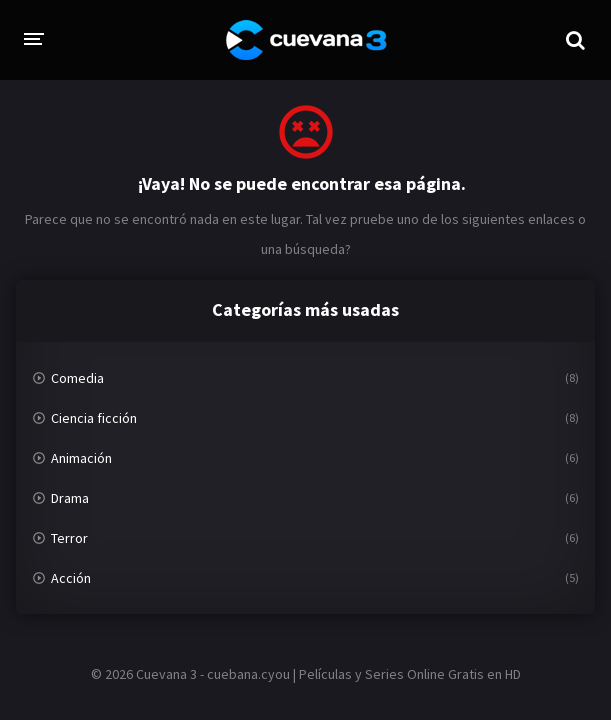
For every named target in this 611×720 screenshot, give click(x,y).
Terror (69, 538)
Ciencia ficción (94, 418)
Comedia (77, 378)
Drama (70, 498)
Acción (71, 578)
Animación (81, 458)
